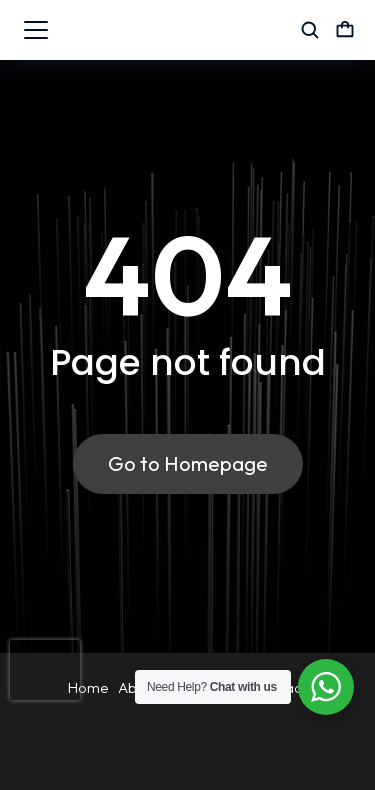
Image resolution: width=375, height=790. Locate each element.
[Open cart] (345, 30)
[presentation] (45, 670)
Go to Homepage (188, 463)
